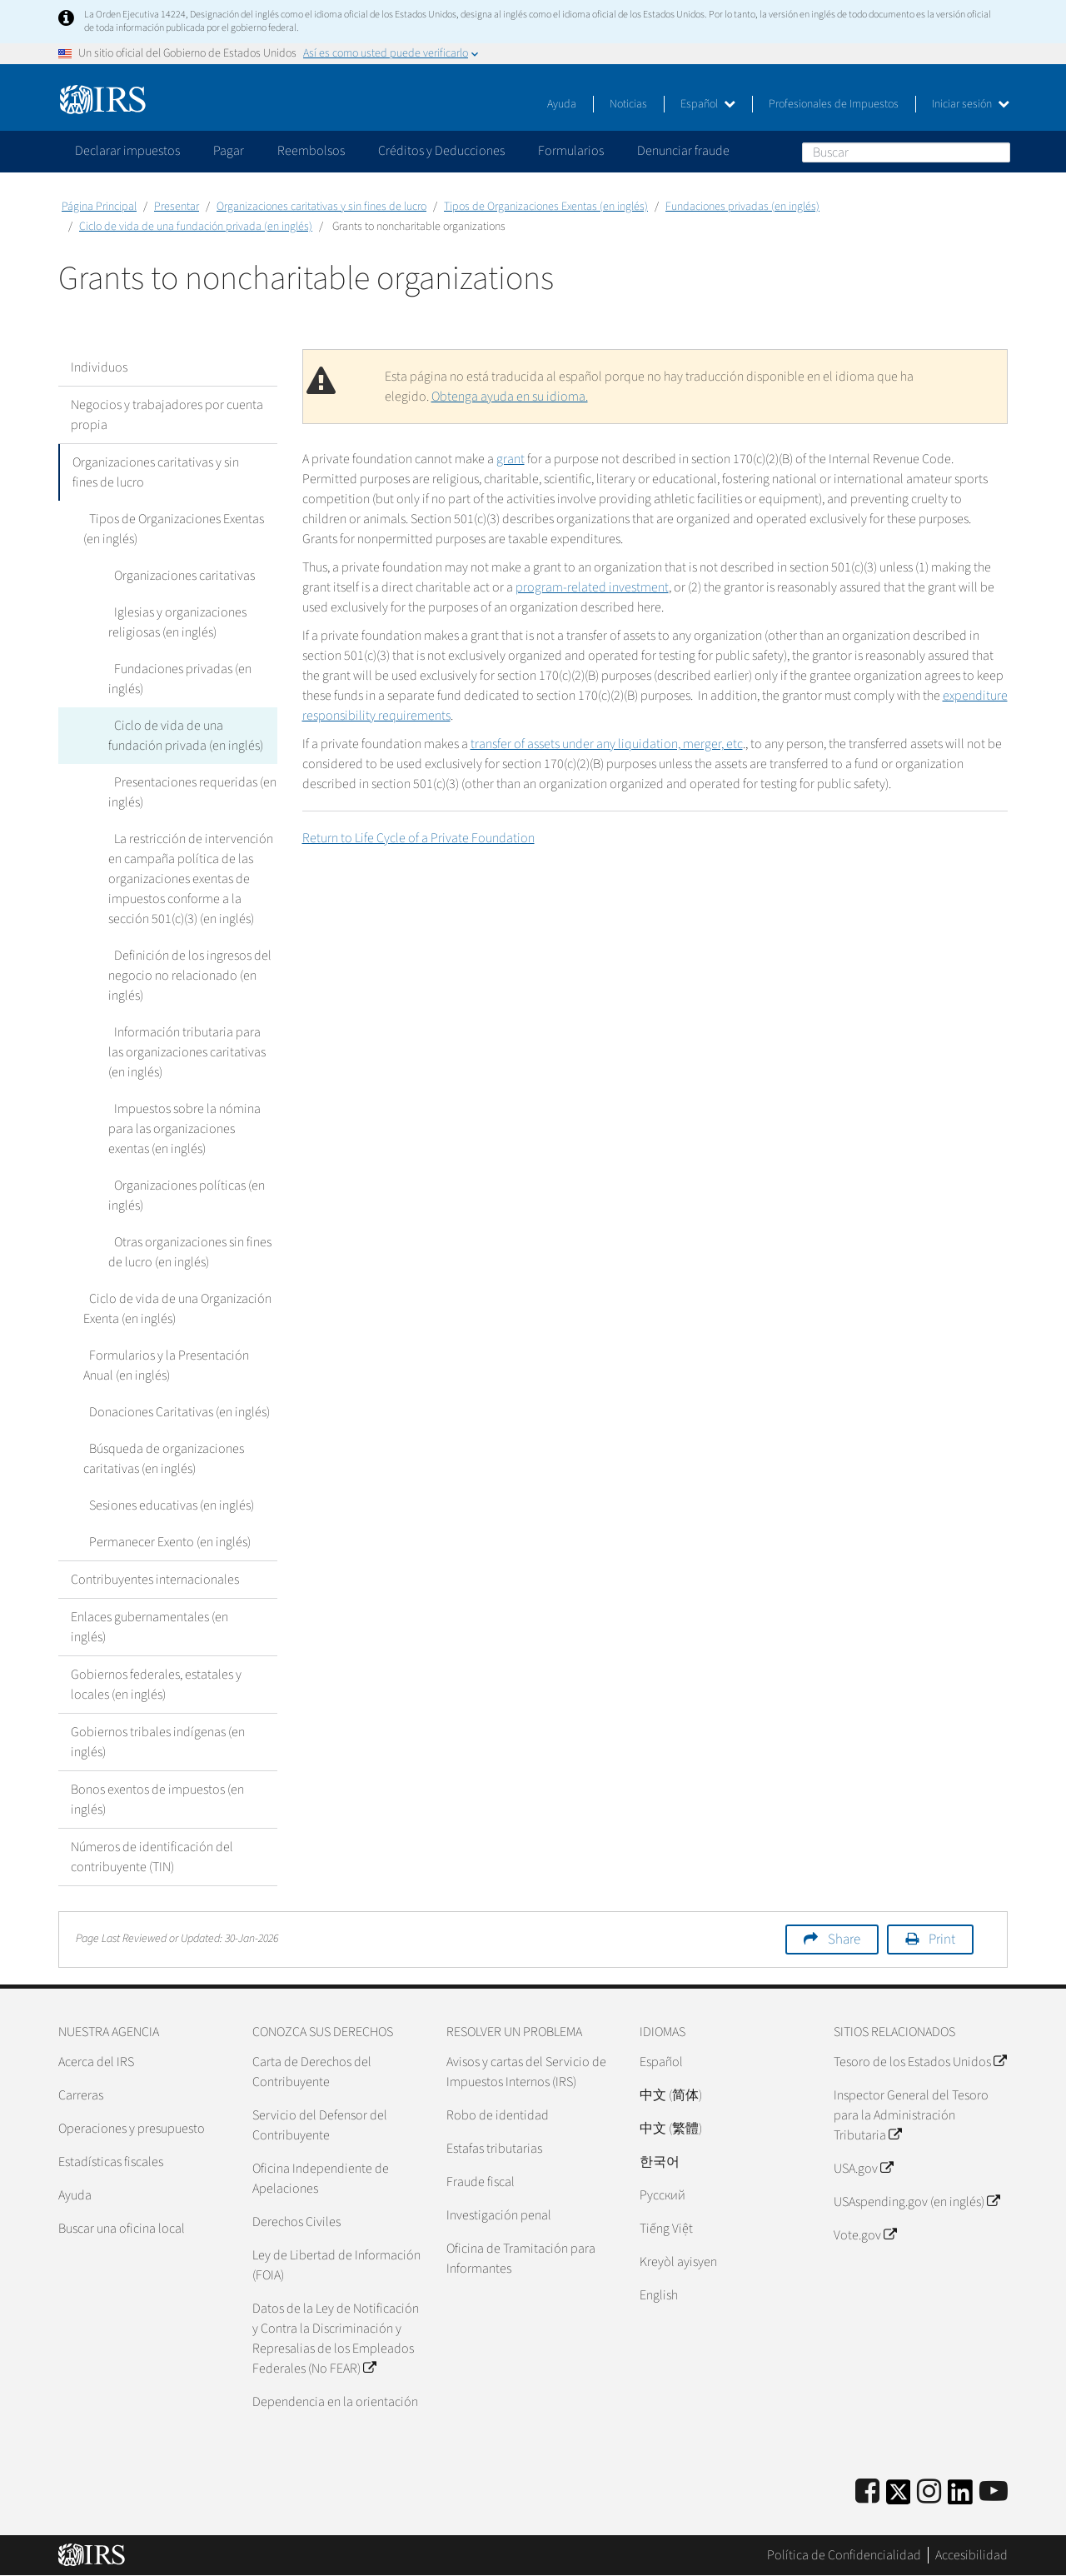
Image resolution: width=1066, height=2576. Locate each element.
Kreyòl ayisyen (678, 2262)
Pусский (662, 2195)
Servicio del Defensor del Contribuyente (319, 2125)
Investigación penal (498, 2215)
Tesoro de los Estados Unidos (920, 2062)
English (659, 2295)
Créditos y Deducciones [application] (441, 151)
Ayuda (561, 104)
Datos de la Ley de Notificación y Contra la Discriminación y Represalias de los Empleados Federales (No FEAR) (335, 2338)
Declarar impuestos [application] (127, 151)
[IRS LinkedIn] (960, 2497)
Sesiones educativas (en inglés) (165, 1505)
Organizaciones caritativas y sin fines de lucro (321, 206)
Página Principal (99, 206)
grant (510, 459)
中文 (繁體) (671, 2128)
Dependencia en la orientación (335, 2402)
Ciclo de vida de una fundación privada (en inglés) (195, 226)
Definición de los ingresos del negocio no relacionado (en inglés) (187, 975)
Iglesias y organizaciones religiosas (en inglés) (174, 622)
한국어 (660, 2162)
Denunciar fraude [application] (683, 151)
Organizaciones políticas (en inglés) (183, 1195)
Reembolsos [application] (311, 151)
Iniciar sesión (970, 104)
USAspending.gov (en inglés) (916, 2202)
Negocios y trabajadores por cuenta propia (167, 415)
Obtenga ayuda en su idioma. (509, 396)
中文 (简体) (671, 2095)
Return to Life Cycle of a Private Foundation (418, 838)
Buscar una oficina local (121, 2228)
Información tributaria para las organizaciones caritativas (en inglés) (190, 1052)
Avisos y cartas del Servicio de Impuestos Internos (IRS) (526, 2072)
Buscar (996, 151)
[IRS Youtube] (993, 2492)
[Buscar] (906, 152)
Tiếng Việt (666, 2228)
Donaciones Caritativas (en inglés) (173, 1412)
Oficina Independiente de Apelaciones (320, 2178)
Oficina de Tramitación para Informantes (520, 2258)
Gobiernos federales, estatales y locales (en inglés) (156, 1684)
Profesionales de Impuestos (834, 104)
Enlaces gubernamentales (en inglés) (149, 1627)
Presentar (176, 206)
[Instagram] (929, 2492)
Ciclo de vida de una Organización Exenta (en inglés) (174, 1309)
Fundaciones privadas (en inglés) (742, 206)
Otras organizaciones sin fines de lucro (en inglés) (187, 1252)
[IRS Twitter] (898, 2497)
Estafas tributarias (494, 2148)
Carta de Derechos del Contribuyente (311, 2072)
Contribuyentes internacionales (155, 1579)
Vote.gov (865, 2235)
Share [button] (844, 1939)
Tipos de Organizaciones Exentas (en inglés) (546, 206)
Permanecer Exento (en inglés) (164, 1542)
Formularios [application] (571, 151)
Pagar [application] (228, 151)
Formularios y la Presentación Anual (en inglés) (179, 1365)
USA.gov (863, 2168)
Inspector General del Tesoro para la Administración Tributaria (911, 2115)
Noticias (628, 104)
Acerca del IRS (96, 2062)
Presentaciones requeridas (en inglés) (189, 792)
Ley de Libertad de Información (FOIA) (336, 2265)
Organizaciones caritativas (178, 576)
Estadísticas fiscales (110, 2162)
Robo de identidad (497, 2115)
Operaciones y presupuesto (131, 2128)
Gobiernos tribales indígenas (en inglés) (158, 1742)
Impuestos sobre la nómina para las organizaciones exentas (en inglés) (181, 1129)
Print (942, 1939)
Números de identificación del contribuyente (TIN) (152, 1857)
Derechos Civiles (296, 2222)
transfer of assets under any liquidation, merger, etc (607, 744)
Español (707, 104)
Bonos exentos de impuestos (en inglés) (157, 1799)
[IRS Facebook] (867, 2492)
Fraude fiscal (480, 2182)
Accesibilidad (971, 2555)
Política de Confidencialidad (844, 2555)
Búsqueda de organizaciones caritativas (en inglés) (160, 1459)
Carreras (80, 2095)
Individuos (99, 367)
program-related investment (592, 587)
